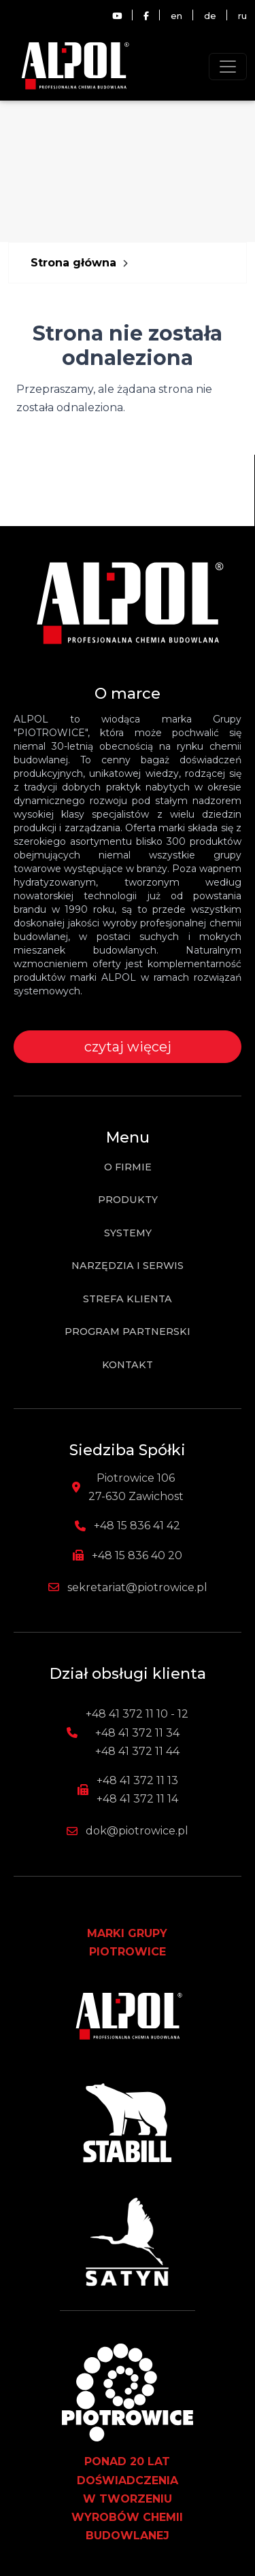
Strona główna (73, 262)
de (210, 16)
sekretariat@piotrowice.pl (137, 1587)
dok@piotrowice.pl (137, 1830)
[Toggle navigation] (228, 66)
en (176, 16)
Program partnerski (127, 1331)
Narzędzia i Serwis (127, 1265)
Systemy (128, 1233)
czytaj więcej (127, 1047)
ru (242, 16)
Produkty (128, 1200)
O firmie (128, 1167)
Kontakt (127, 1365)
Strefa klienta (127, 1299)
